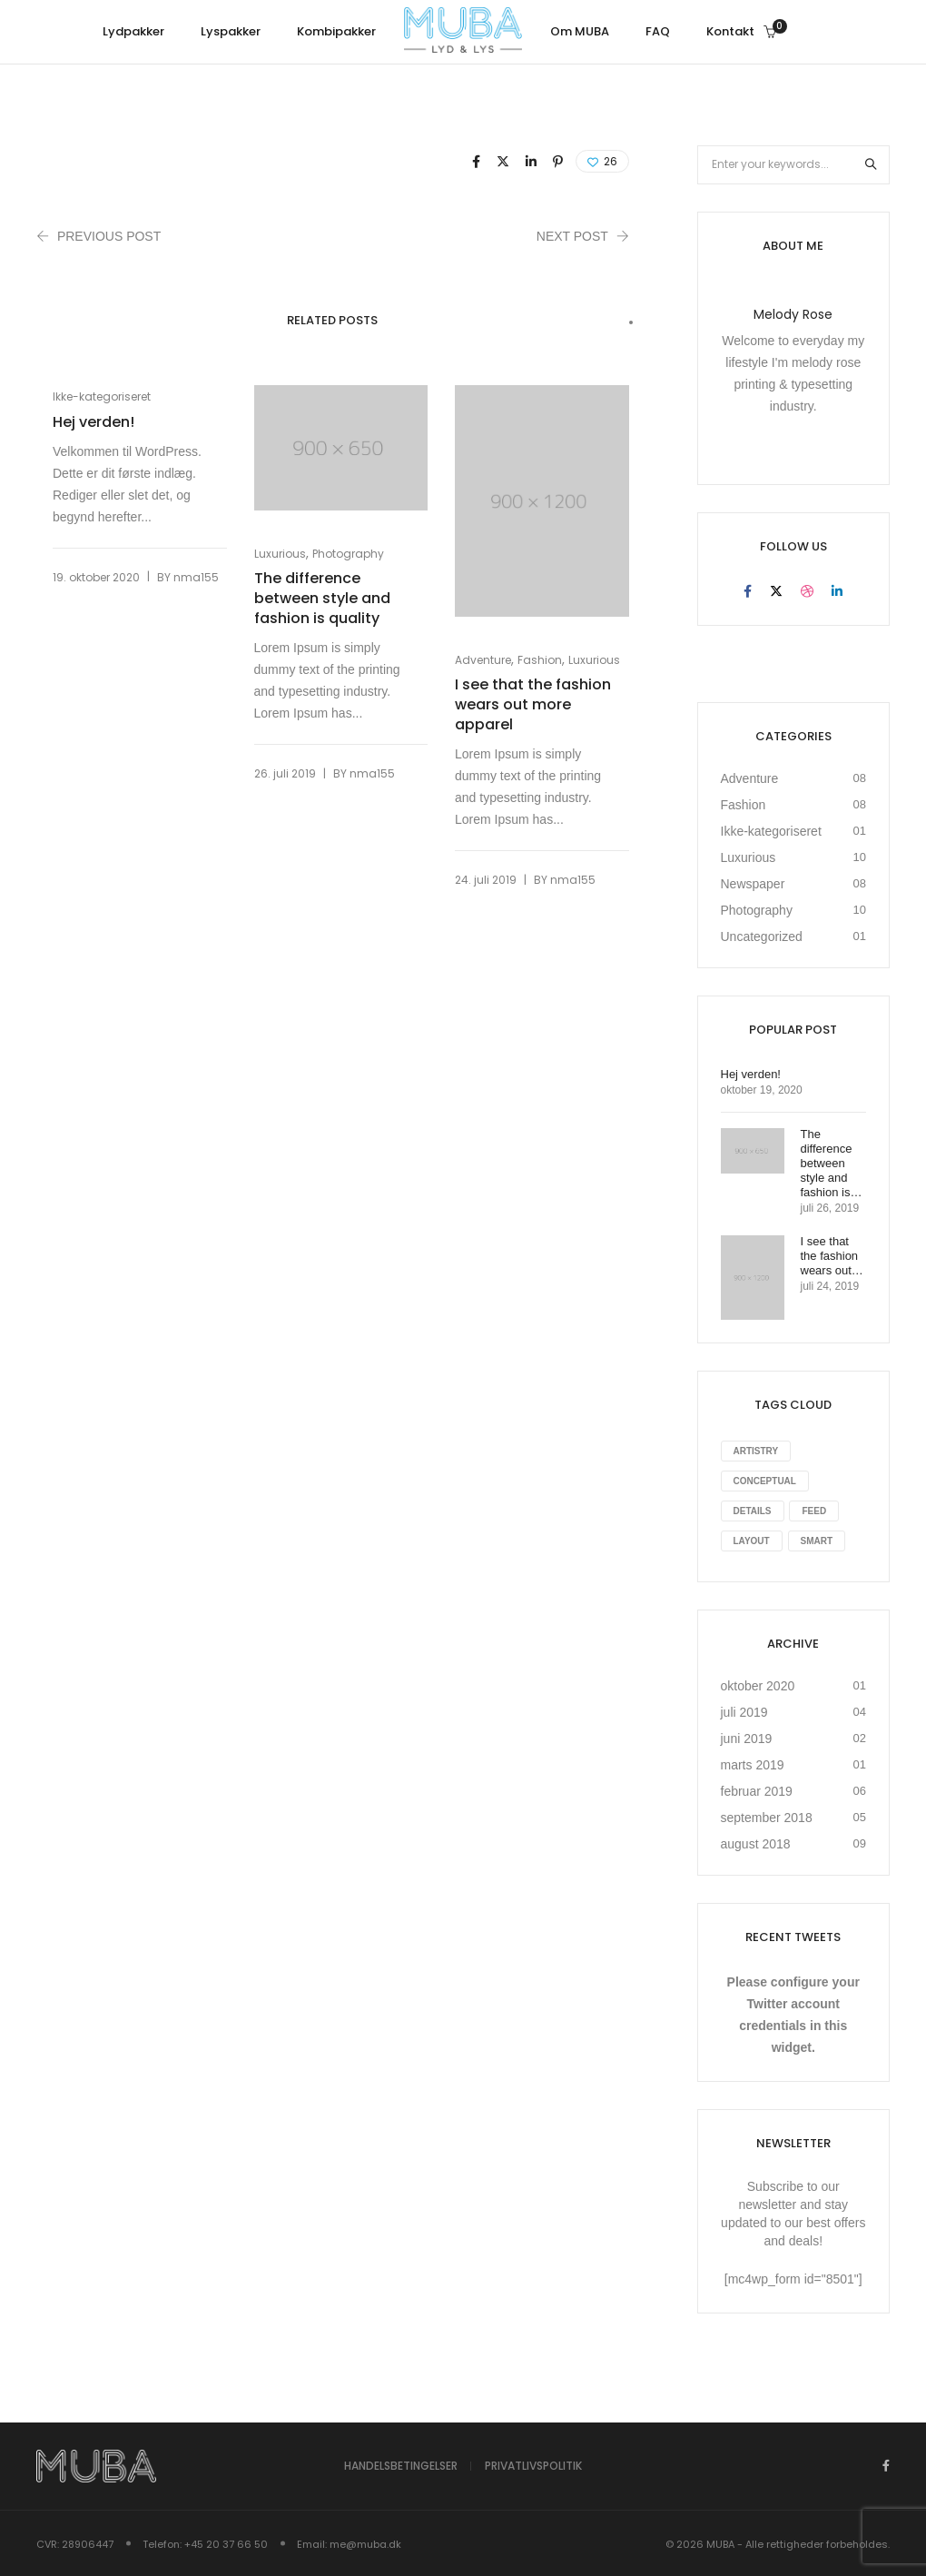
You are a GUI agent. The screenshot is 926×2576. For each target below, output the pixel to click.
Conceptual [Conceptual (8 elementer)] (765, 1481)
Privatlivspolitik (533, 2466)
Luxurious (280, 553)
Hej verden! (93, 422)
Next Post (572, 236)
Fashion (539, 660)
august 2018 (756, 1844)
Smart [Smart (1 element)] (817, 1541)
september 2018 (767, 1817)
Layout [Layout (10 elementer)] (752, 1541)
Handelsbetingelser (401, 2466)
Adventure (483, 660)
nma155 (196, 580)
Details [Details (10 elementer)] (753, 1511)
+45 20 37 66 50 (226, 2543)
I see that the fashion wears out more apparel (533, 705)
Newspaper (753, 884)
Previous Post (109, 236)
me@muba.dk (365, 2543)
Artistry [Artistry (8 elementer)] (756, 1451)
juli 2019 (744, 1712)
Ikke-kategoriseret (102, 396)
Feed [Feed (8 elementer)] (814, 1511)
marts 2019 (752, 1765)
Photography (348, 553)
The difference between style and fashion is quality (322, 599)
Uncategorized (762, 936)
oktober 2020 (758, 1686)
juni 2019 (747, 1738)
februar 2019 (757, 1791)
